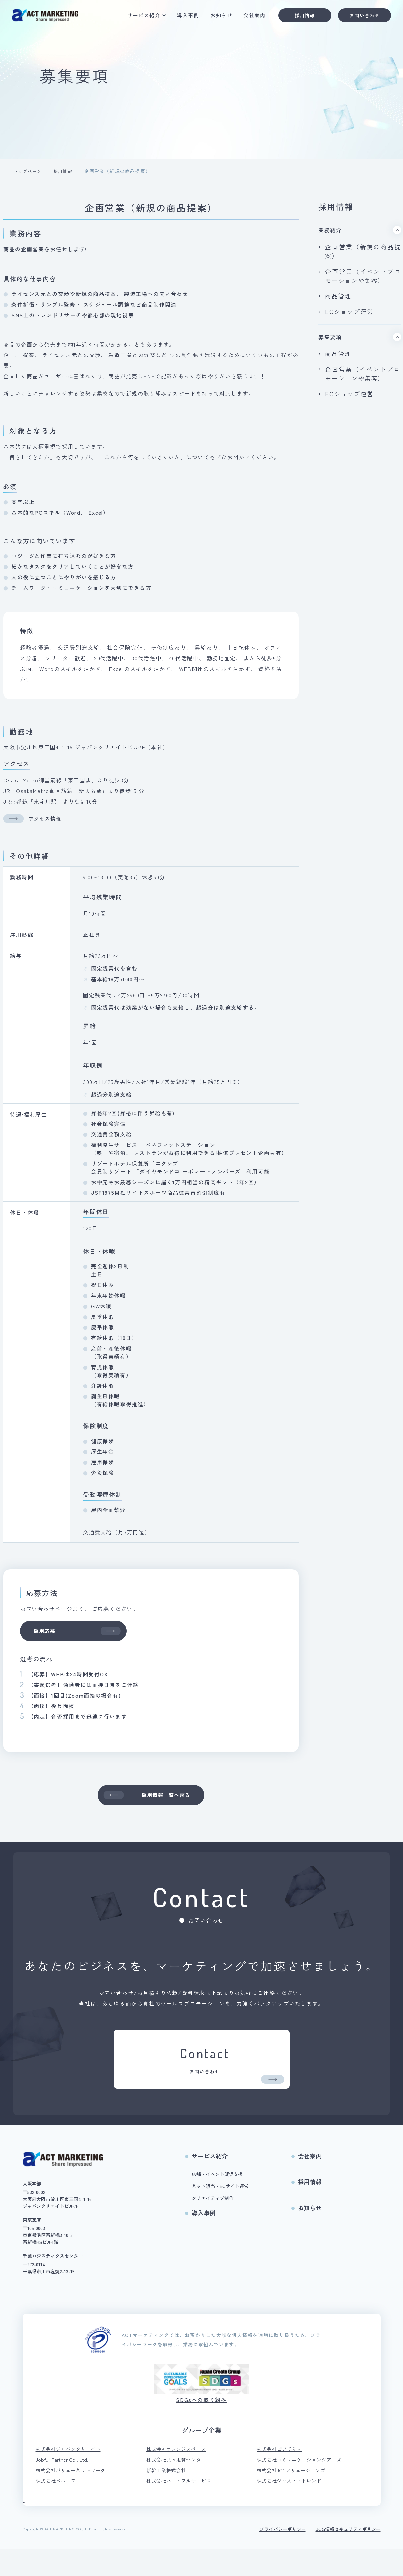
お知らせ (217, 17)
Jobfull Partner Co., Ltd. (64, 2485)
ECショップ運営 (349, 311)
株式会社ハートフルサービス (180, 2508)
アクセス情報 (35, 818)
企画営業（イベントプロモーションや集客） (363, 373)
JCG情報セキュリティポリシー (348, 2556)
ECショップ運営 (349, 393)
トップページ (28, 171)
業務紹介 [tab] (330, 230)
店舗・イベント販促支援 (217, 2198)
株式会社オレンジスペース (178, 2474)
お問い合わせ (360, 17)
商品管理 (338, 295)
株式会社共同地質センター (178, 2485)
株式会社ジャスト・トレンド (291, 2508)
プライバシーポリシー (282, 2556)
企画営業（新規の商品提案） (363, 251)
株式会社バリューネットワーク (73, 2496)
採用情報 (300, 17)
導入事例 (183, 17)
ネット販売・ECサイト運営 (220, 2210)
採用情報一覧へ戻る (148, 1799)
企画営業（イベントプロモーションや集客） (363, 276)
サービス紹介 (139, 17)
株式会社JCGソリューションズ (293, 2496)
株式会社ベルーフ (57, 2508)
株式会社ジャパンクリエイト (70, 2474)
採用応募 (81, 1632)
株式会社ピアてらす (280, 2474)
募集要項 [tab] (330, 337)
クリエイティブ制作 (213, 2222)
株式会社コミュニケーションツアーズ (302, 2485)
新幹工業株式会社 (167, 2496)
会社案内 (250, 17)
